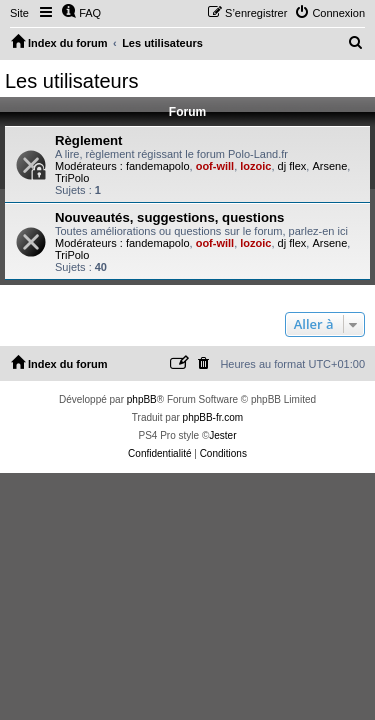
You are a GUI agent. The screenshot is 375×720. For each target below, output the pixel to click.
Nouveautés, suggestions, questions (169, 217)
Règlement (88, 140)
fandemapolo (158, 166)
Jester (222, 435)
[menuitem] (81, 13)
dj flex (292, 166)
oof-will (215, 166)
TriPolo (72, 178)
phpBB (142, 399)
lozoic (255, 166)
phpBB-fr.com (213, 417)
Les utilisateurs (71, 81)
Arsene (329, 166)
